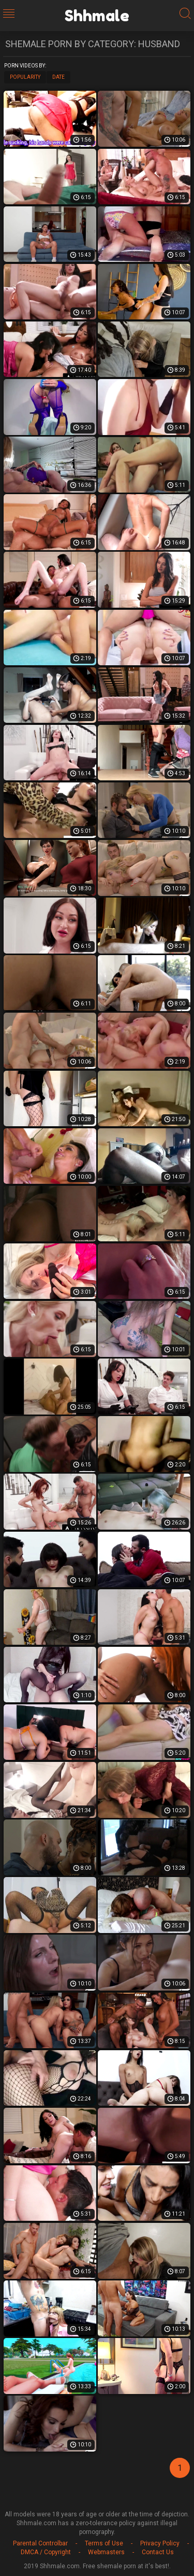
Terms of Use (104, 2543)
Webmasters (106, 2552)
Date (58, 77)
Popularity (25, 77)
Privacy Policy (160, 2543)
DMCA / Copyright (46, 2552)
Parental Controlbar (40, 2543)
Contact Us (158, 2552)
